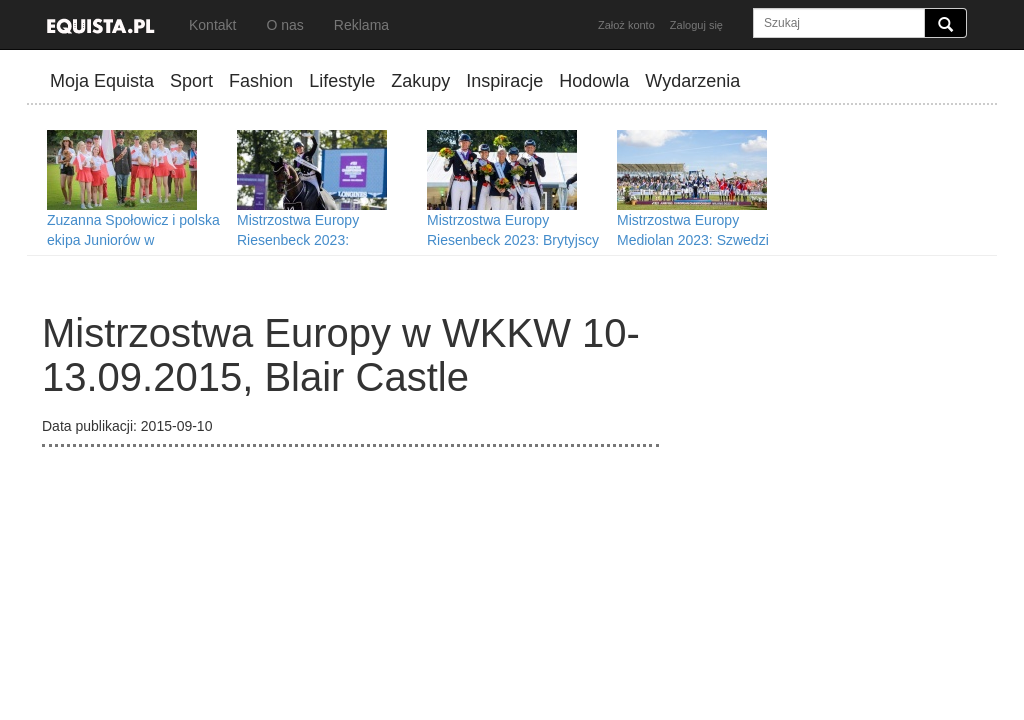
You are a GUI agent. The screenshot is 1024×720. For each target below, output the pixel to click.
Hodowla (594, 81)
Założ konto (626, 25)
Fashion (261, 81)
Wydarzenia (692, 81)
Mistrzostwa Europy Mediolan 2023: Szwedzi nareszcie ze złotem (693, 240)
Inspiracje (504, 81)
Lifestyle (342, 81)
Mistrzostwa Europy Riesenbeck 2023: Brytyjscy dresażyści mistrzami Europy (516, 240)
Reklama (361, 25)
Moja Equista (102, 81)
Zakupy (420, 81)
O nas (284, 25)
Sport (191, 81)
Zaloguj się (696, 25)
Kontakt (212, 25)
